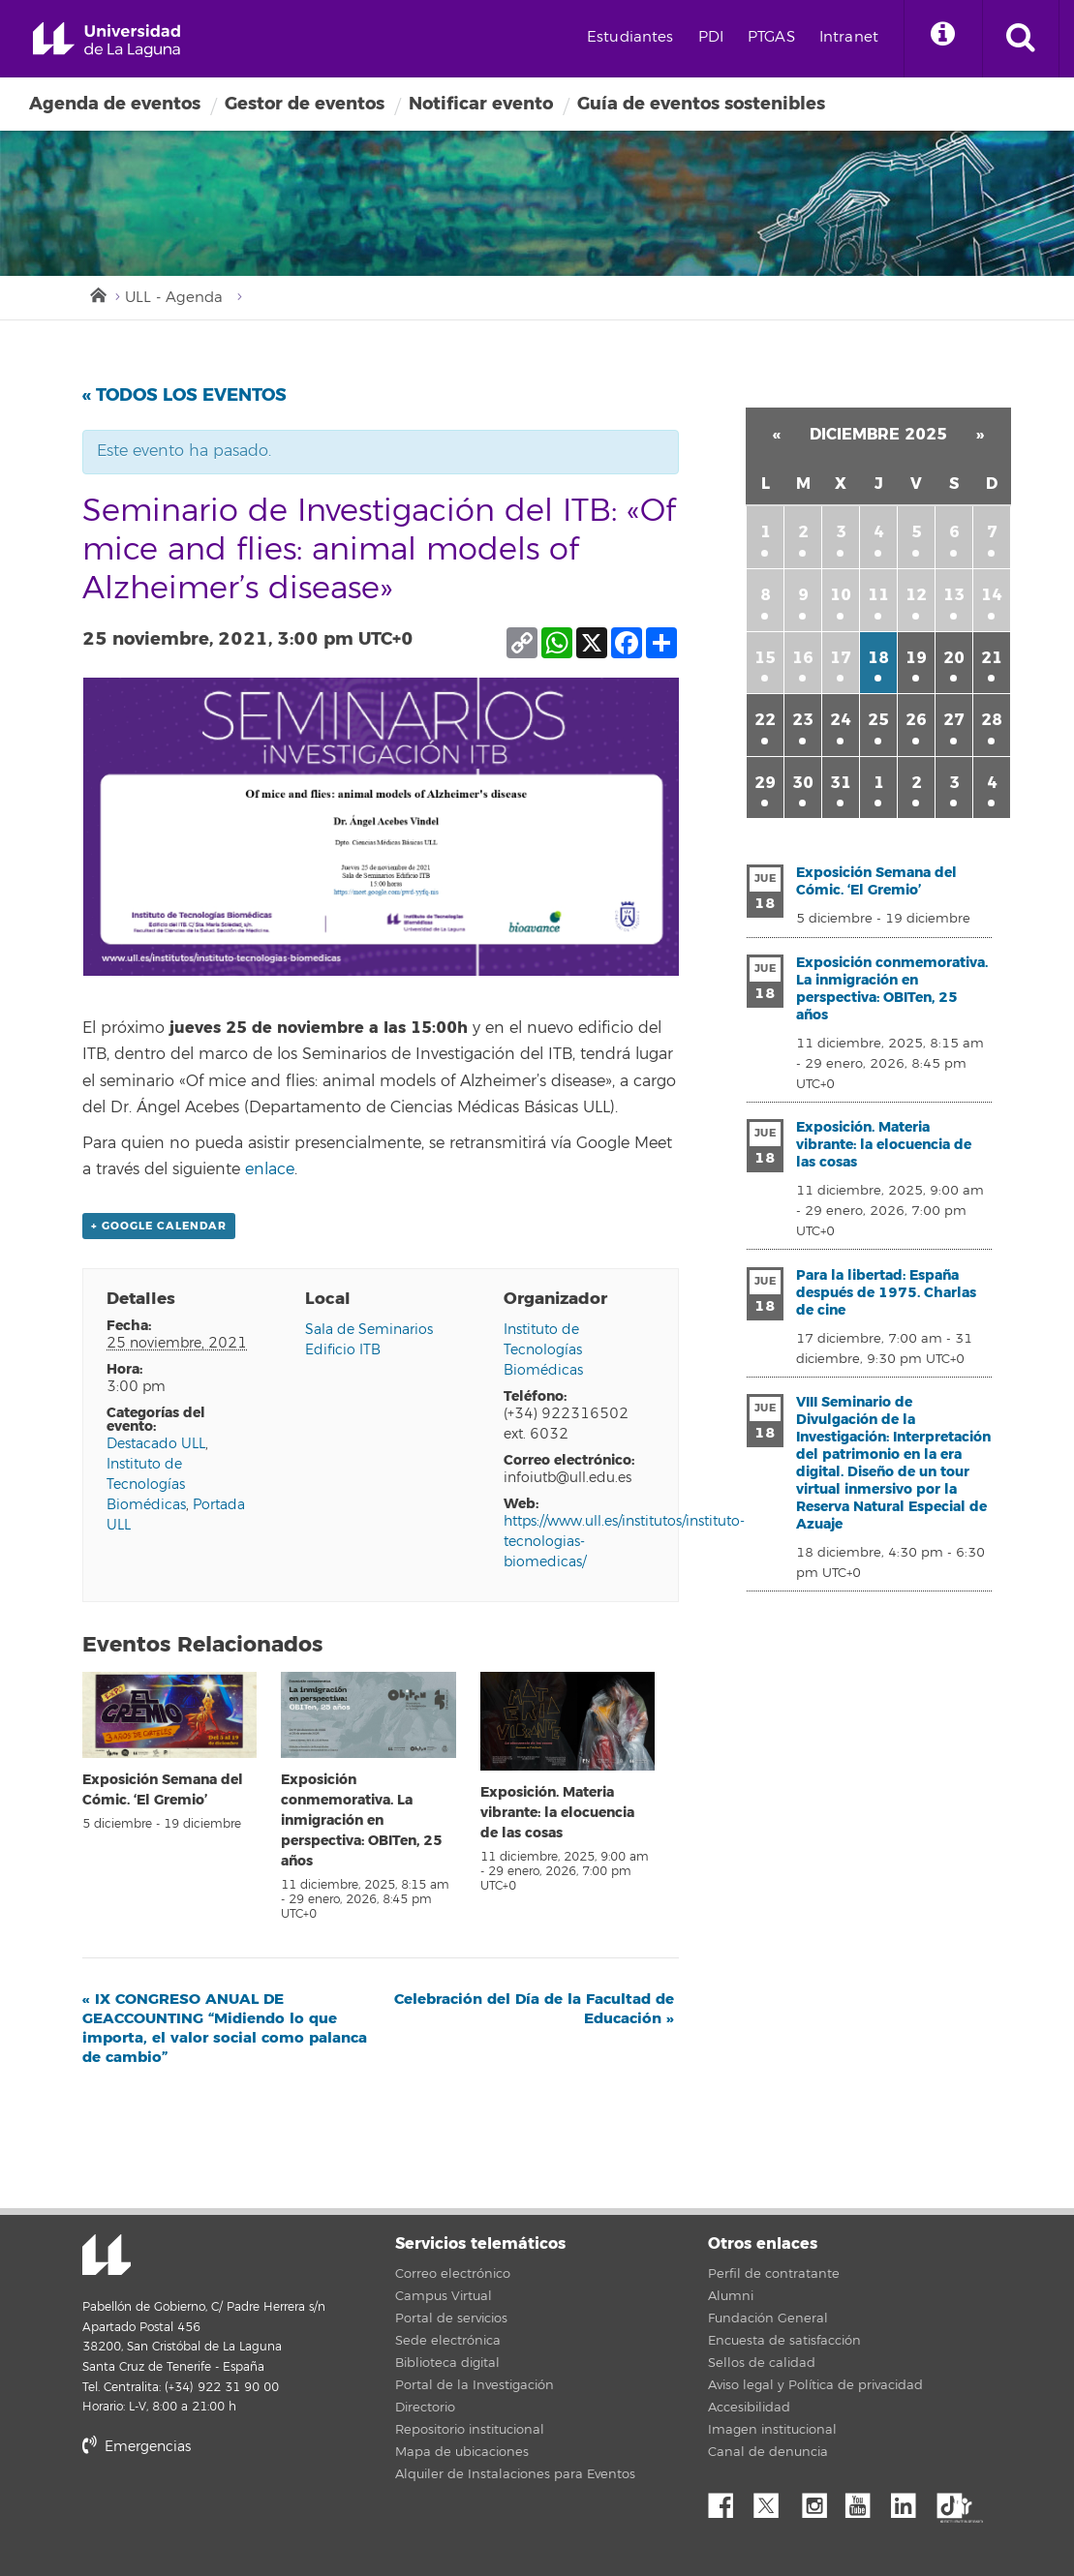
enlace (269, 1169)
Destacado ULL (156, 1444)
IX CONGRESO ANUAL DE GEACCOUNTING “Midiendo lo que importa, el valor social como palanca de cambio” (224, 2028)
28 (991, 720)
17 (840, 658)
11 (878, 595)
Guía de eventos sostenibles (701, 103)
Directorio (425, 2407)
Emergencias (136, 2447)
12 (916, 595)
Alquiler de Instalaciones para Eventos (515, 2474)
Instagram (819, 2500)
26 (916, 720)
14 (991, 595)
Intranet (848, 37)
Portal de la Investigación (474, 2385)
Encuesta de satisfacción (784, 2341)
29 (765, 783)
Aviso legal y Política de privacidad (815, 2385)
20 (954, 658)
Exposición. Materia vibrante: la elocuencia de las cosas (557, 1812)
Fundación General (768, 2318)
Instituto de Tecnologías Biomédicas (146, 1484)
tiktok (956, 2500)
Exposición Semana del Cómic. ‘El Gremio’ (876, 881)
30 (802, 783)
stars (227, 2512)
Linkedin (910, 2500)
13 (954, 595)
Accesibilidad (749, 2407)
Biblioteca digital (447, 2363)
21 (991, 658)
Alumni (730, 2296)
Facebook (728, 2500)
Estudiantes (630, 37)
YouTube (864, 2500)
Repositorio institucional (469, 2430)
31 (840, 783)
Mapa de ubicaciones (462, 2452)
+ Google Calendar (159, 1226)
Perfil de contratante (774, 2274)
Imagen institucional (772, 2430)
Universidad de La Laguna (106, 40)
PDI (710, 37)
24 (840, 720)
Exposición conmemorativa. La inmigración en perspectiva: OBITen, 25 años (362, 1820)
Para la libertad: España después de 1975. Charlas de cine (886, 1292)
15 (765, 658)
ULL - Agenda (174, 297)
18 (878, 658)
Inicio (96, 293)
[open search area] (1020, 38)
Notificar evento (481, 103)
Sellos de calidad (761, 2363)
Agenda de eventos (114, 103)
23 (802, 720)
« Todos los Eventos (184, 395)
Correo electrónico (452, 2274)
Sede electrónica (448, 2341)
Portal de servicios (451, 2318)
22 (765, 720)
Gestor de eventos (304, 103)
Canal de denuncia (768, 2452)
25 (878, 720)
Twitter (773, 2500)
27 (954, 720)
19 (916, 658)
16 (802, 658)
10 (840, 595)
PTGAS (771, 37)
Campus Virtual (443, 2296)
